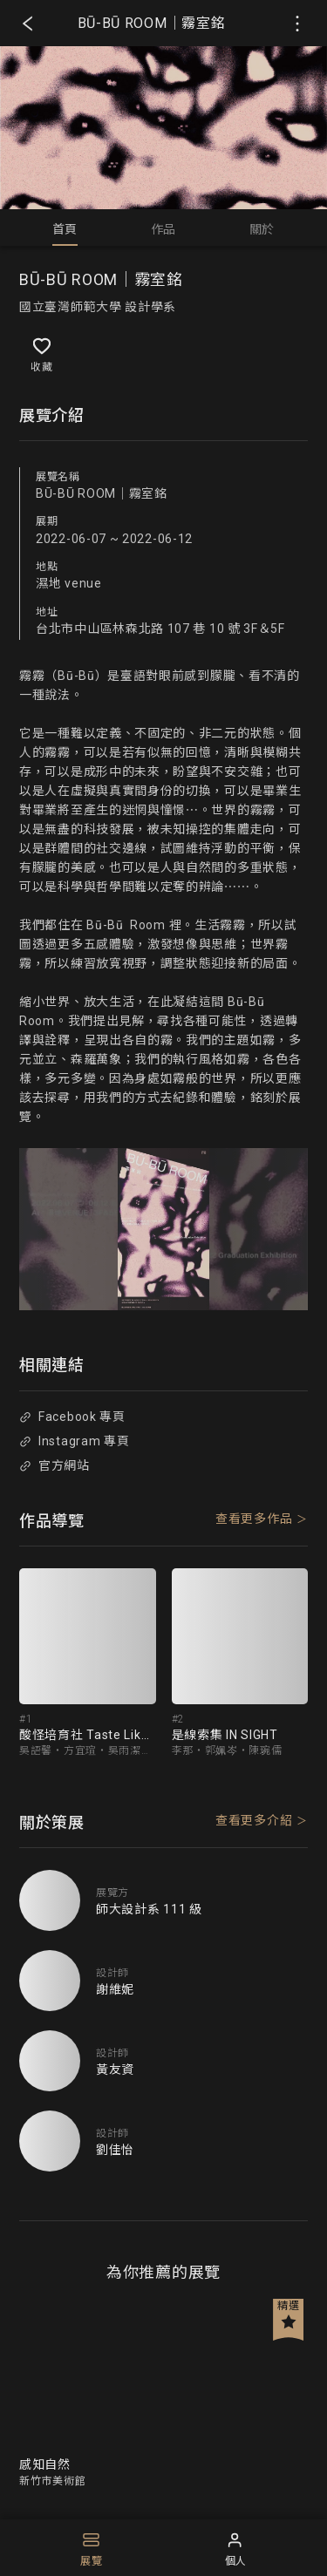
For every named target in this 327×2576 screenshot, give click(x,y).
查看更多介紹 (253, 1820)
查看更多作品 (253, 1519)
